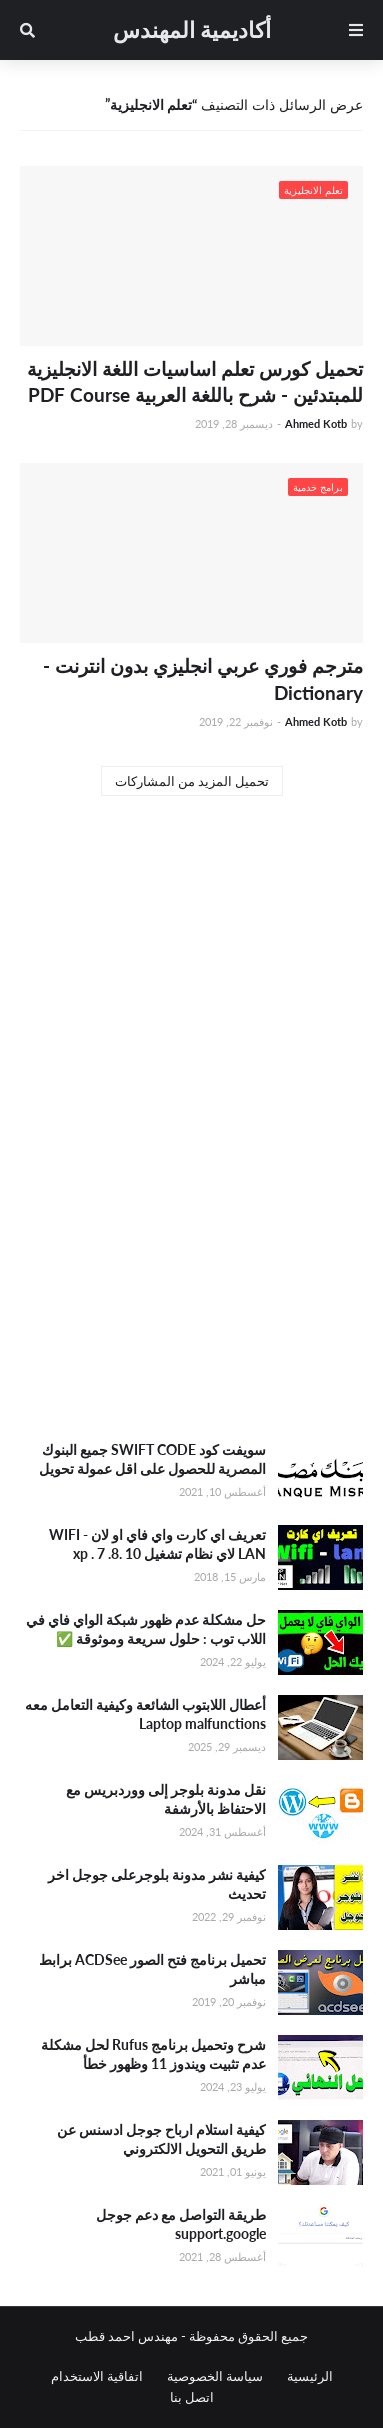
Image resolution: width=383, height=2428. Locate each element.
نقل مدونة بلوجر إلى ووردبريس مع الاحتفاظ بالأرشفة (166, 1799)
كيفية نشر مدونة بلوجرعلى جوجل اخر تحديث (157, 1884)
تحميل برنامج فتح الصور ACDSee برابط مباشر (152, 1969)
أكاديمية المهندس (192, 29)
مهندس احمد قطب (126, 2336)
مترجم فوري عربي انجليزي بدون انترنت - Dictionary (203, 679)
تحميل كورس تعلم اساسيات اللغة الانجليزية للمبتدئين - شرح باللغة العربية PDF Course (195, 382)
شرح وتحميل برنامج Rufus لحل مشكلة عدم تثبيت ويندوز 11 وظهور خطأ (153, 2054)
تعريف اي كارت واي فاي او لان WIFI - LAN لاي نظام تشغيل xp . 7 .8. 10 (157, 1544)
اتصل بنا (192, 2397)
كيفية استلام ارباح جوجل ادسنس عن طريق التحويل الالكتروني (161, 2139)
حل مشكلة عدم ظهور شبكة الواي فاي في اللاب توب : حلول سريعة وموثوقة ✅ (146, 1629)
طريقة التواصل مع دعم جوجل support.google (181, 2224)
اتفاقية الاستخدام (97, 2376)
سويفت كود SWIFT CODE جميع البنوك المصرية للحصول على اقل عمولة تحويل (152, 1459)
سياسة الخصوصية (215, 2376)
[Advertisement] (191, 1213)
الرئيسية (310, 2376)
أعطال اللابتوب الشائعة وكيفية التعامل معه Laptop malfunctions (145, 1714)
